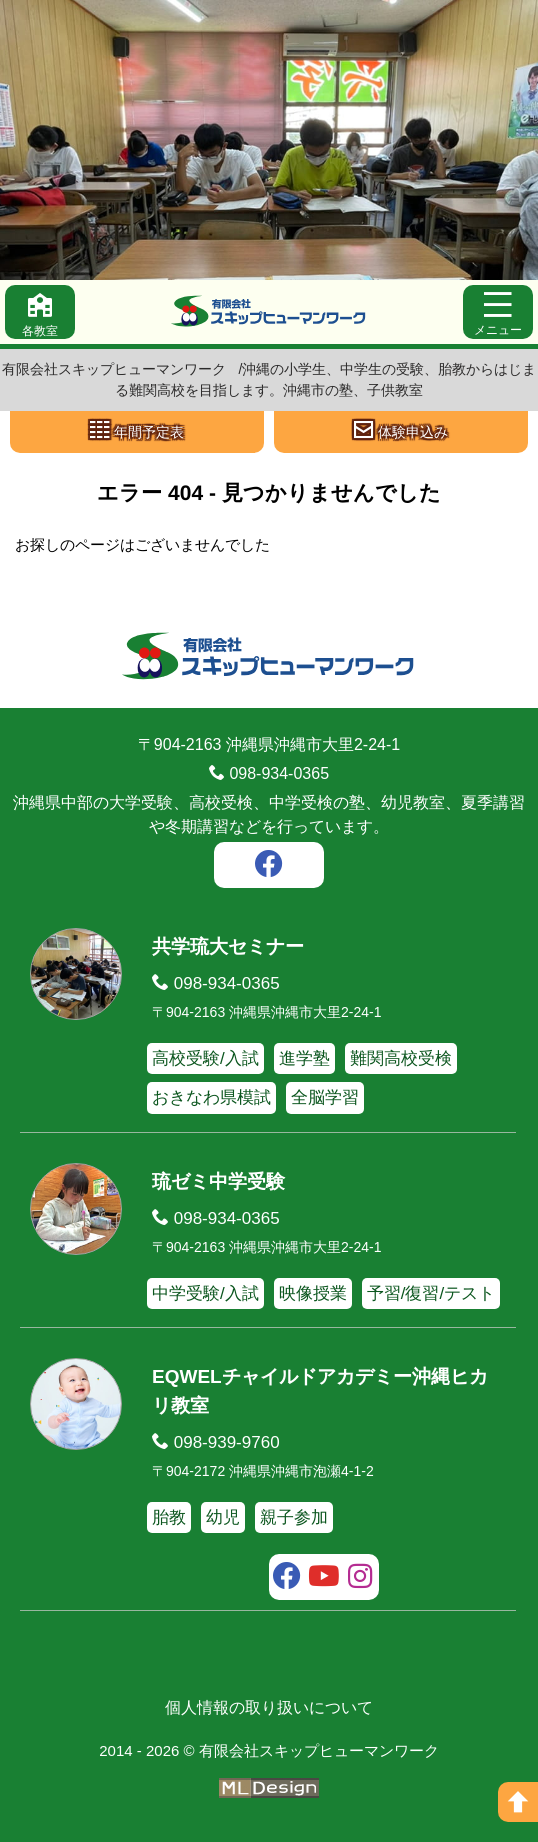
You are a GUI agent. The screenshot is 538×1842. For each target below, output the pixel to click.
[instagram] (360, 1579)
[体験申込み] (401, 432)
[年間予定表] (137, 432)
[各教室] (40, 312)
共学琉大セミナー (228, 946)
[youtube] (324, 1579)
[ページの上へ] (518, 1802)
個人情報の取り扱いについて (269, 1707)
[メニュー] (498, 312)
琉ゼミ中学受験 (218, 1181)
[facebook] (269, 867)
